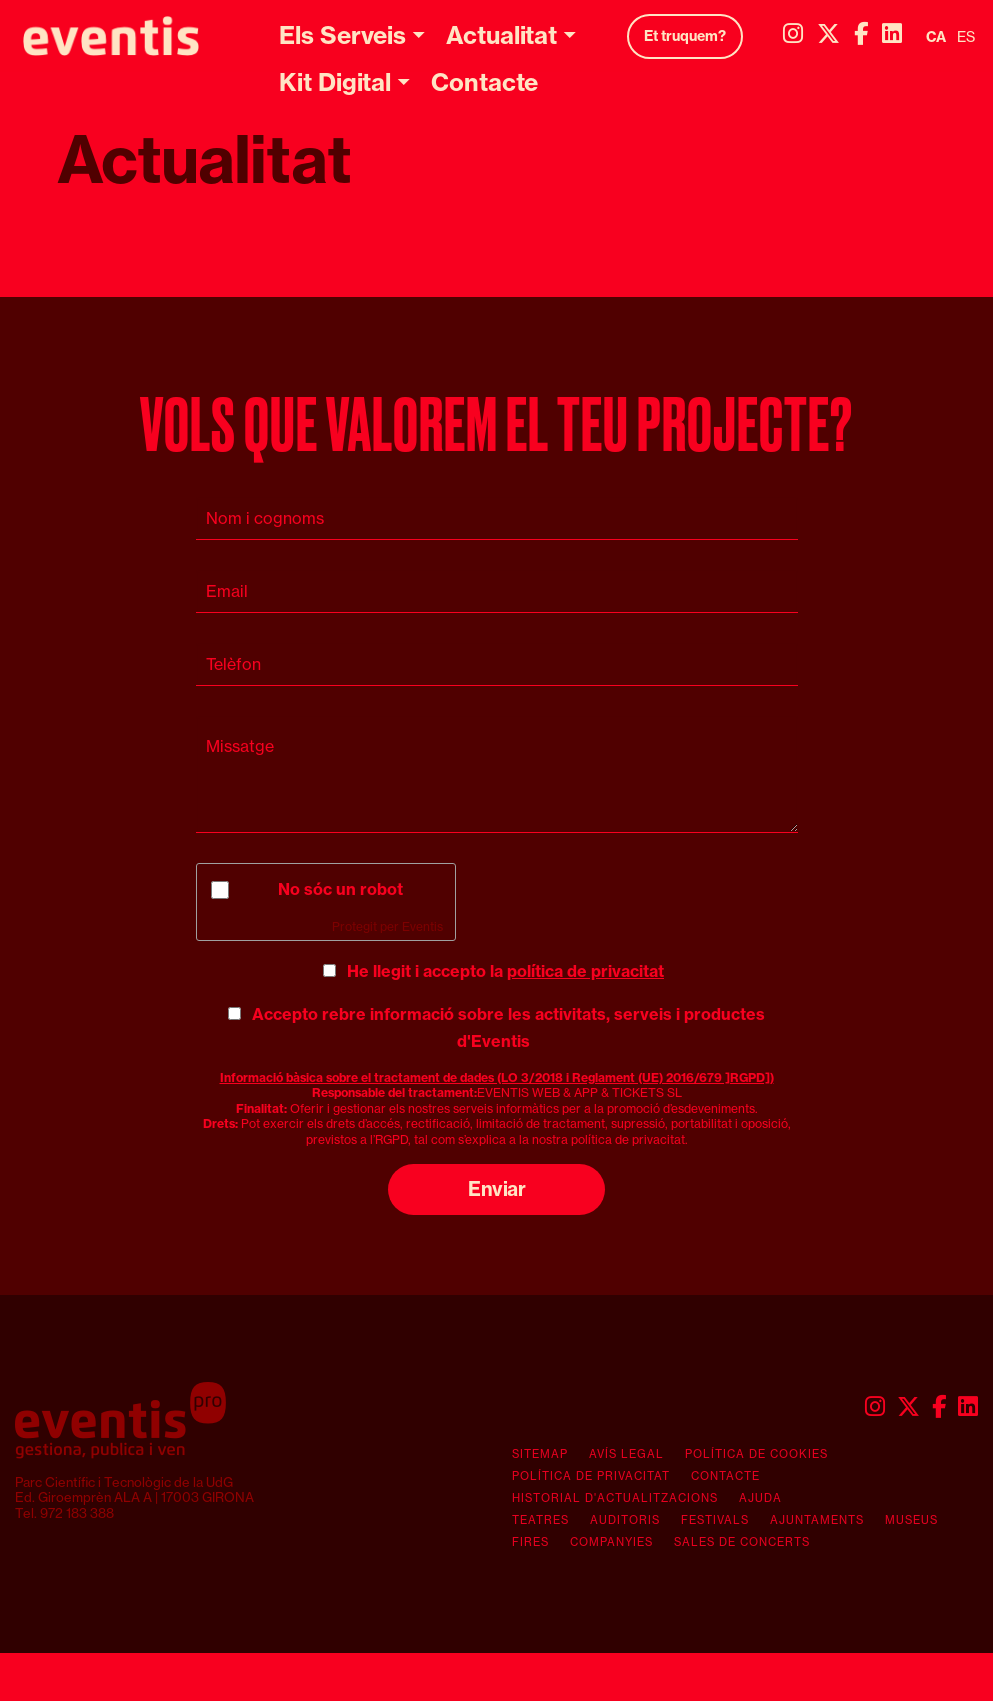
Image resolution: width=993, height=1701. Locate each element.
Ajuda (760, 1498)
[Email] (497, 591)
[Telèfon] (497, 664)
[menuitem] (793, 33)
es (966, 37)
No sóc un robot (340, 889)
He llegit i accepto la (505, 971)
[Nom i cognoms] (497, 518)
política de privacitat (585, 971)
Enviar (496, 1189)
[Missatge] (497, 774)
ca (936, 37)
